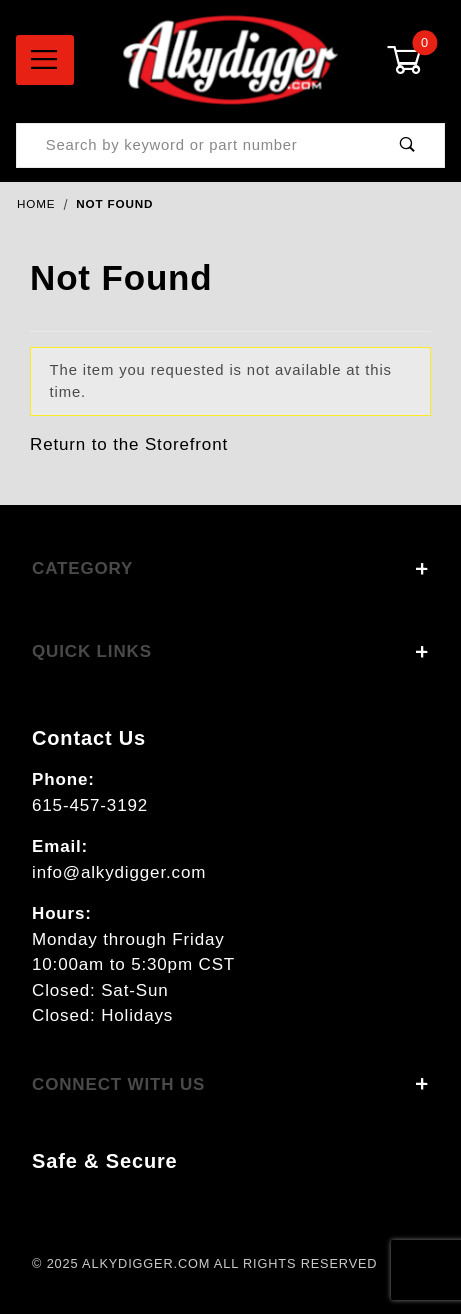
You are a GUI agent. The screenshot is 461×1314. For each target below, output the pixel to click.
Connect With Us (230, 1084)
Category (230, 568)
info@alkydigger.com (119, 872)
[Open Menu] (45, 60)
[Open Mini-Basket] (416, 60)
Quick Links (230, 651)
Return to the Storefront (129, 444)
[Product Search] (194, 145)
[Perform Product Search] (407, 145)
